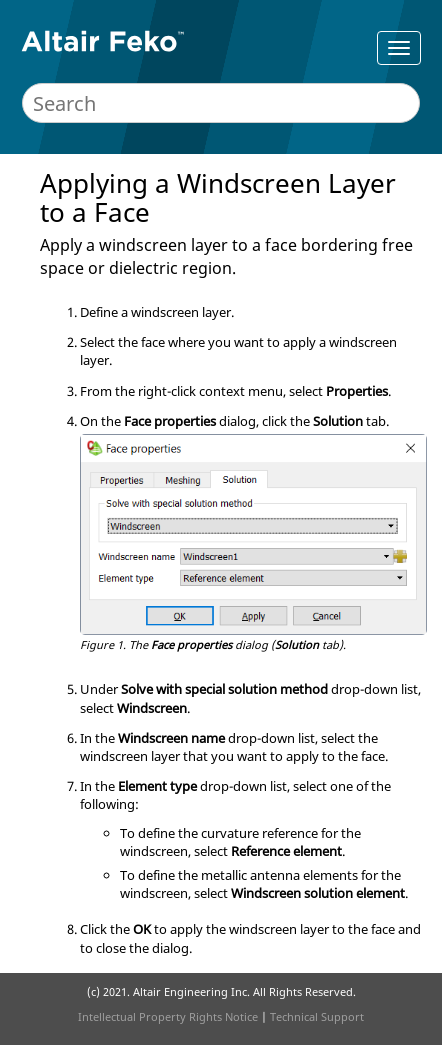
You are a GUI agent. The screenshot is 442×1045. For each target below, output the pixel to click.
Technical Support (317, 1016)
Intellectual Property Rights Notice (168, 1016)
